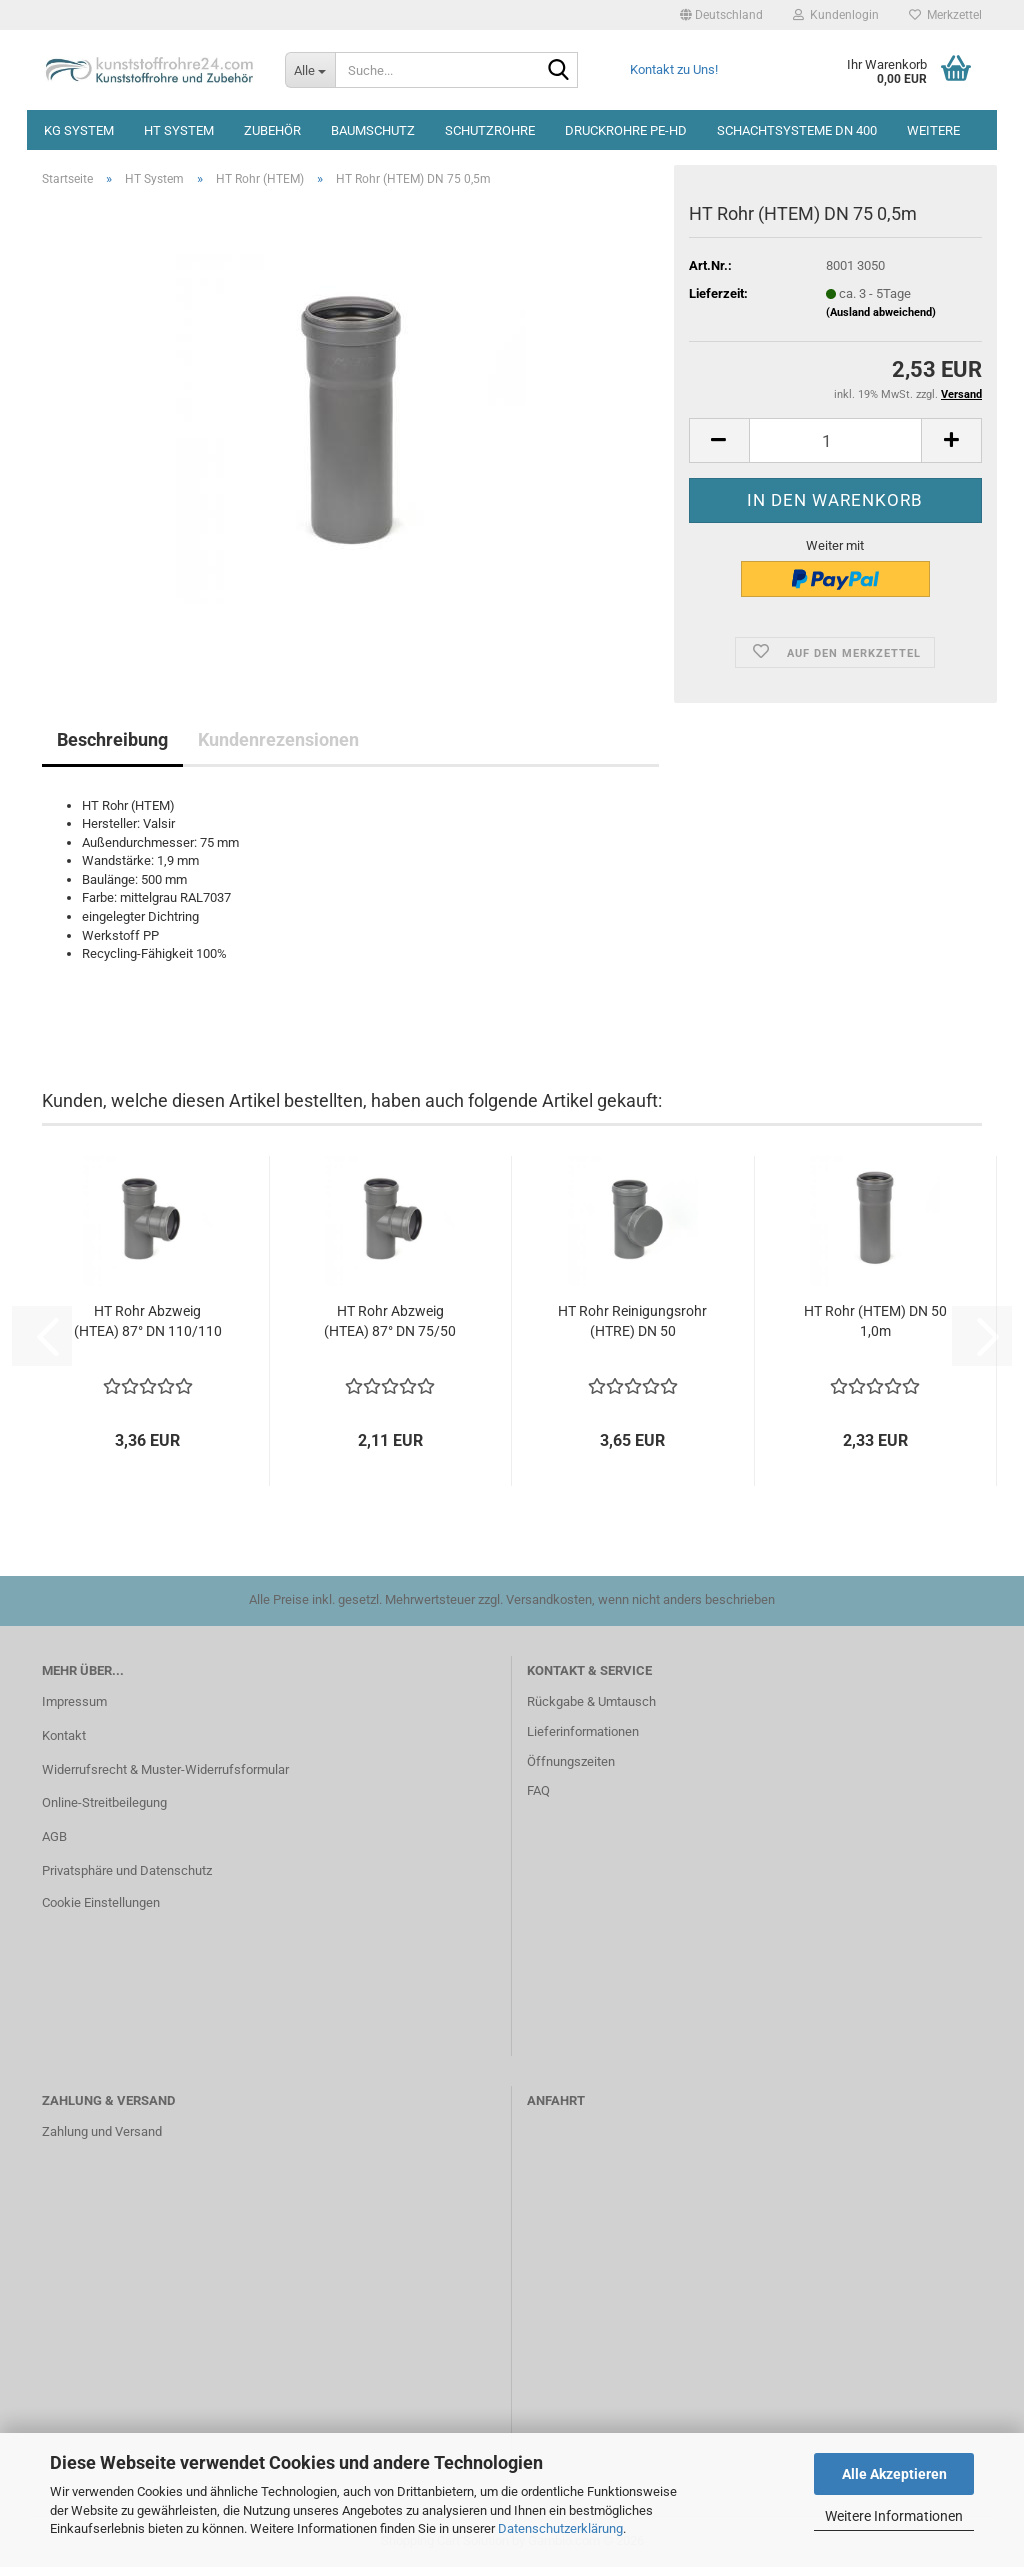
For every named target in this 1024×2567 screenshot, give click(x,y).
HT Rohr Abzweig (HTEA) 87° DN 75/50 (390, 1321)
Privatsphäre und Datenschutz (127, 1870)
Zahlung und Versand (102, 2131)
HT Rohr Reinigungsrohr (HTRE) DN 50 (632, 1321)
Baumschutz (373, 130)
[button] (721, 15)
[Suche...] (310, 70)
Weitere (933, 130)
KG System (79, 130)
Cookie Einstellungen (101, 1902)
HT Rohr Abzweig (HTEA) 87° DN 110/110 (148, 1321)
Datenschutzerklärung (560, 2528)
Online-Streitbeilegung (104, 1802)
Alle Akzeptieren (894, 2474)
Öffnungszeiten (571, 1761)
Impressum (74, 1701)
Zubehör (272, 130)
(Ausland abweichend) (881, 312)
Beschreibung (112, 739)
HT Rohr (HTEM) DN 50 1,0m (875, 1321)
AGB (54, 1836)
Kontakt (64, 1735)
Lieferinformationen (583, 1731)
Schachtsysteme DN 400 (797, 130)
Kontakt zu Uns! (674, 69)
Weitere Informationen (894, 2516)
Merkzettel (945, 15)
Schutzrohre (490, 130)
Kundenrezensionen (278, 739)
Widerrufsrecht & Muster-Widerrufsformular (165, 1769)
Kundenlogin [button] (836, 15)
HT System (179, 130)
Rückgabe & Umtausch (591, 1701)
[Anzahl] (835, 440)
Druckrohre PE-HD (626, 130)
